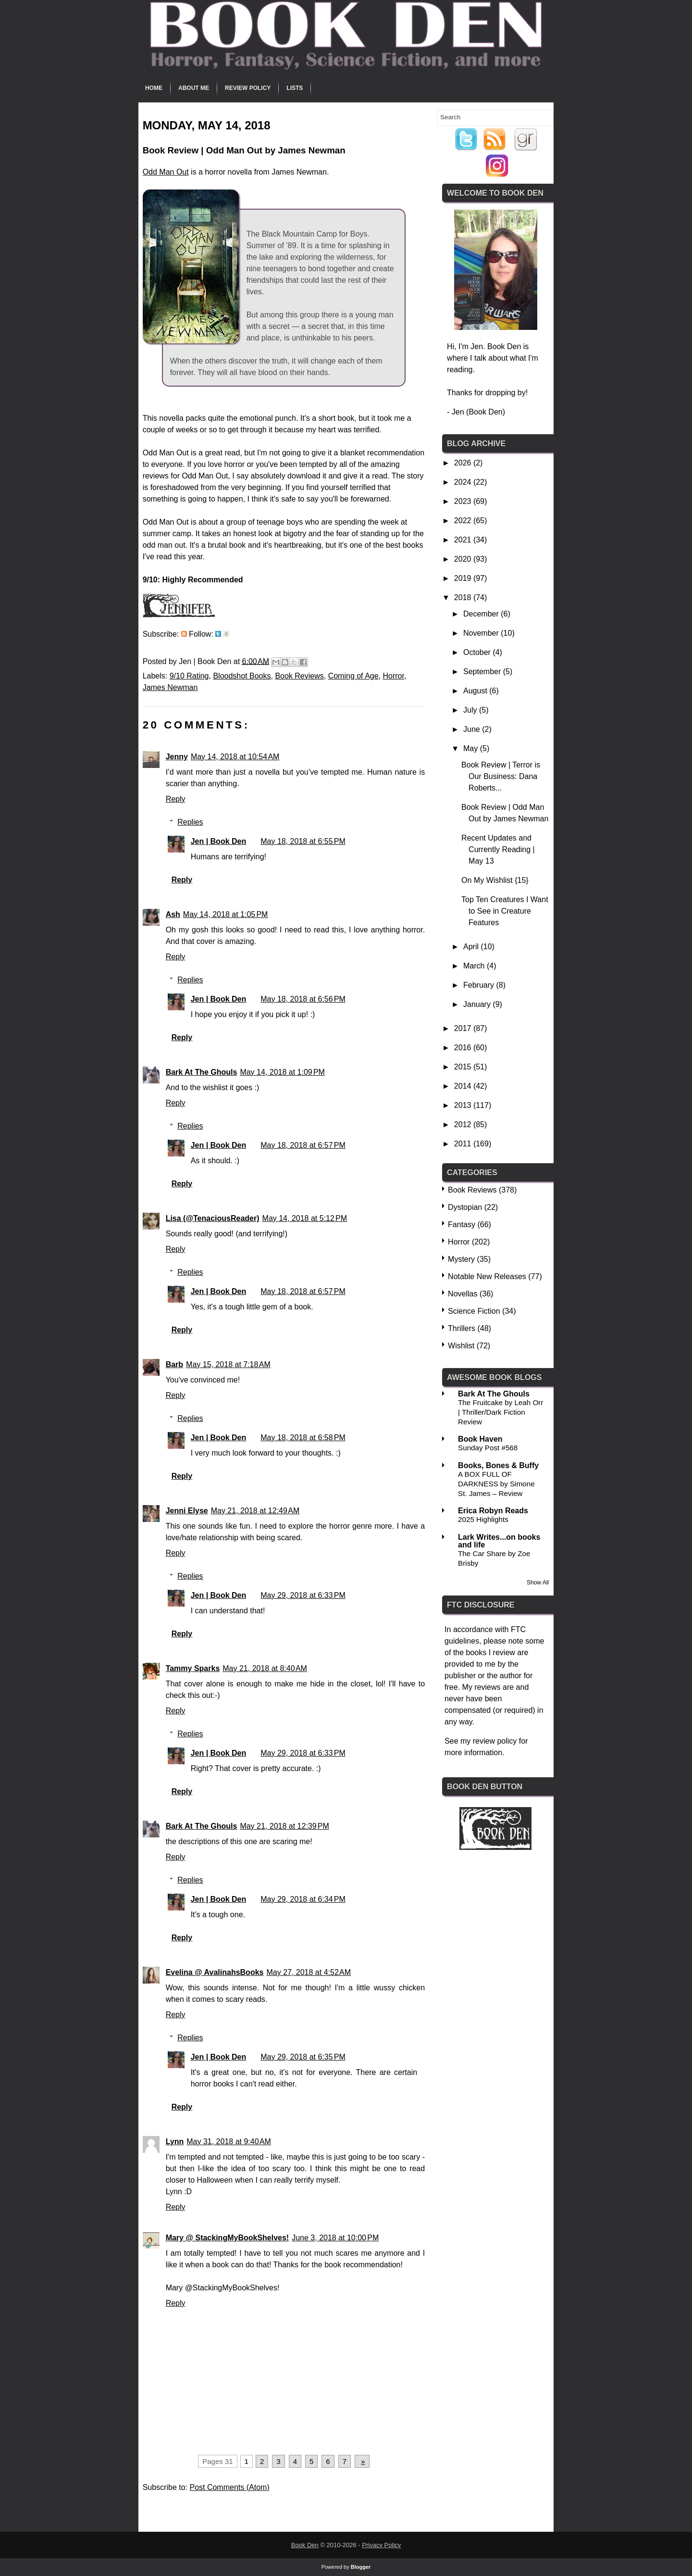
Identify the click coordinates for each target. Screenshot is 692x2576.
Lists (294, 88)
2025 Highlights (483, 1519)
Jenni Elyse (187, 1511)
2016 (463, 1047)
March (475, 966)
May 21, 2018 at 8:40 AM (264, 1668)
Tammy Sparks (193, 1668)
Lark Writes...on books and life (499, 1541)
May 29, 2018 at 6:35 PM (303, 2057)
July (471, 710)
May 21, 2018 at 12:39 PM (284, 1826)
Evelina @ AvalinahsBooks (215, 1972)
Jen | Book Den (219, 841)
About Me (193, 88)
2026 (463, 463)
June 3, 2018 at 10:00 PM (335, 2238)
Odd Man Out (166, 172)
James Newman (170, 687)
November (482, 633)
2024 (463, 482)
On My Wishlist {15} (495, 880)
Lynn (175, 2141)
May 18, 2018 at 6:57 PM (303, 1145)
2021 (463, 540)
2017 (463, 1028)
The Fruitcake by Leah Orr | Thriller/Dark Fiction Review (500, 1412)
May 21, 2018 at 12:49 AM (255, 1511)
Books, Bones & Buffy (498, 1465)
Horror (393, 676)
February (479, 985)
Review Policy (248, 88)
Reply (175, 799)
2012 (463, 1124)
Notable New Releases (487, 1276)
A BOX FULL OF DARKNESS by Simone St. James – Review (496, 1483)
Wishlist (461, 1346)
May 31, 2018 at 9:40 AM (228, 2141)
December (482, 614)
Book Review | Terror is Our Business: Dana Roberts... (500, 776)
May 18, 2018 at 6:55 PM (303, 841)
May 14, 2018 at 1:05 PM (225, 914)
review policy (495, 1741)
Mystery (461, 1259)
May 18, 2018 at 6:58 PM (303, 1437)
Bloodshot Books (242, 676)
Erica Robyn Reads (493, 1511)
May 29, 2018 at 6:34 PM (303, 1899)
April (472, 946)
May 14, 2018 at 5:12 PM (304, 1218)
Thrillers (461, 1328)
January (478, 1004)
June (472, 729)
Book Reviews (299, 676)
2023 (463, 501)
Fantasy (461, 1224)
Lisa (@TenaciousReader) (213, 1218)
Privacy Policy (381, 2545)
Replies (190, 822)
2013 (463, 1105)
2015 (463, 1067)
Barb (174, 1364)
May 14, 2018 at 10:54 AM (235, 757)
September (483, 671)
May (471, 748)
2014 (463, 1086)
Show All (538, 1582)
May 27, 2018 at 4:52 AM (308, 1972)
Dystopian (465, 1207)
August (476, 691)
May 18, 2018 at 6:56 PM (303, 999)
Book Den (305, 2545)
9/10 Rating (189, 676)
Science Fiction (474, 1311)
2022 (463, 520)
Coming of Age (353, 676)
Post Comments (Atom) (229, 2487)
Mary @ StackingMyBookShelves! (227, 2238)
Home (153, 88)
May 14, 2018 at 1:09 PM (282, 1072)
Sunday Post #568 (488, 1448)
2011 (463, 1144)
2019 (463, 578)
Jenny (177, 757)
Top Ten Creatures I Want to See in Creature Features (504, 911)
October (478, 652)
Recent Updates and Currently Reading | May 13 (498, 849)
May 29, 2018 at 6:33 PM (303, 1595)
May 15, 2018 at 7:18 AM (228, 1364)
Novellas (462, 1294)
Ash (173, 914)
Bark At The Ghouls (201, 1072)
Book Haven (480, 1439)
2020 (463, 559)
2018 (463, 597)
